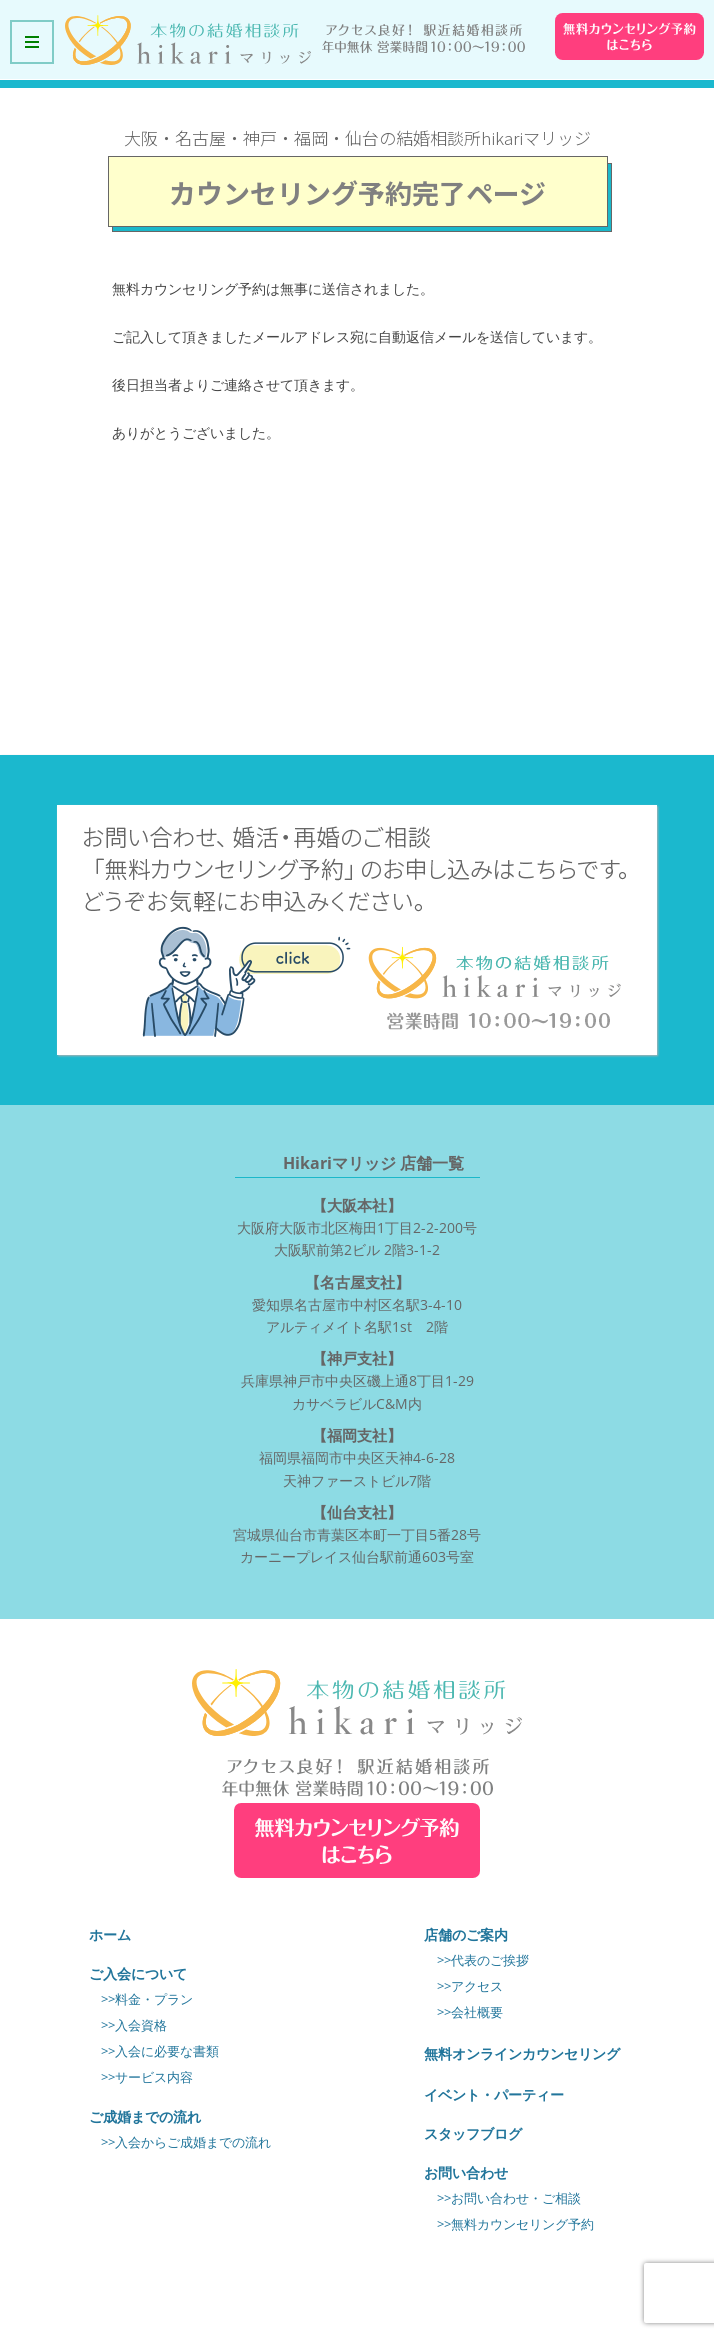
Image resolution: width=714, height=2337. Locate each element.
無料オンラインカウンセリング (522, 2053)
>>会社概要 (470, 2012)
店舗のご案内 (466, 1934)
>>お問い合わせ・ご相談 (509, 2198)
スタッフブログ (473, 2133)
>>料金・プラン (147, 1999)
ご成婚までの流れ (145, 2116)
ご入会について (138, 1973)
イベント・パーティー (494, 2094)
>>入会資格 (134, 2025)
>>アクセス (470, 1986)
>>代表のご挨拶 (483, 1960)
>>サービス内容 (147, 2077)
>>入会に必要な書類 (160, 2051)
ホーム (110, 1934)
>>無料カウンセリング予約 (515, 2224)
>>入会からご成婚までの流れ (186, 2142)
